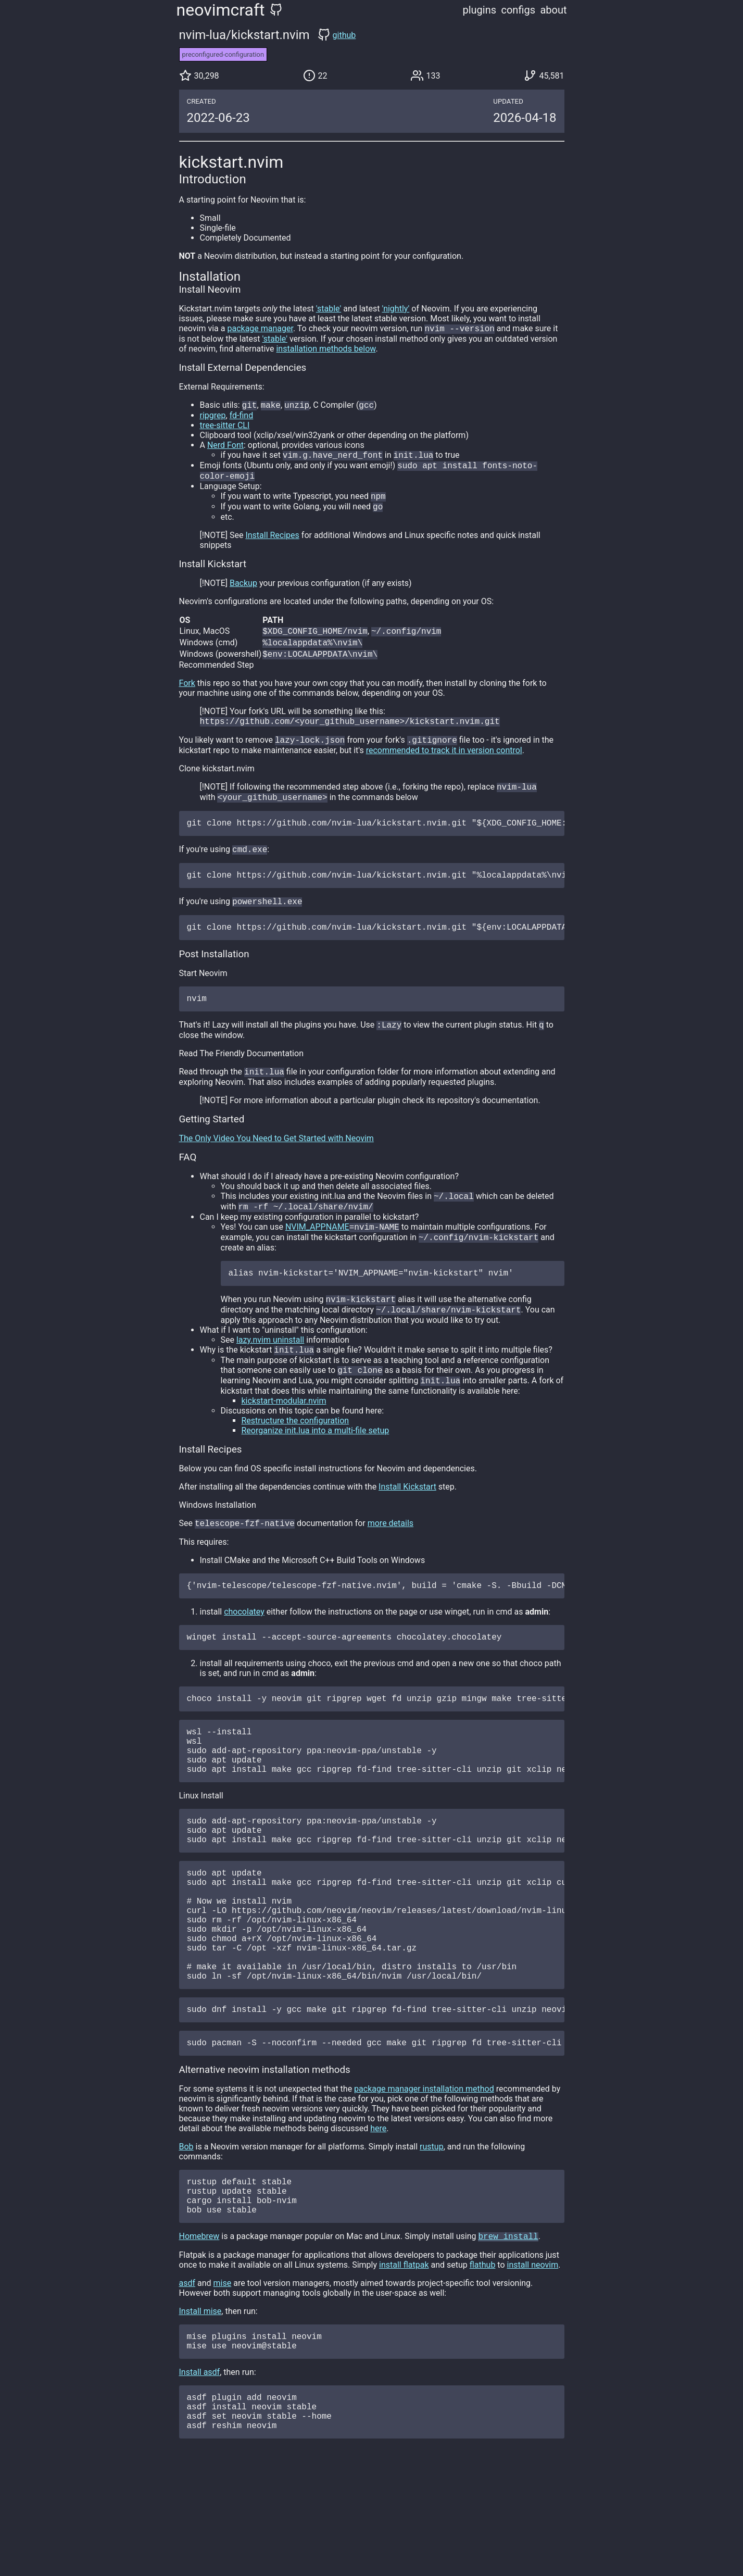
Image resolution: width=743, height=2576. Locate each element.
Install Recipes (272, 542)
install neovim (533, 2366)
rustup (432, 2238)
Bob (186, 2238)
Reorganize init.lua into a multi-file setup (315, 1469)
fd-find (242, 417)
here (378, 2220)
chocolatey (244, 1653)
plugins (480, 10)
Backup (243, 590)
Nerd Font (225, 447)
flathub (483, 2366)
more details (390, 1563)
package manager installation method (424, 2180)
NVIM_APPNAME (317, 1257)
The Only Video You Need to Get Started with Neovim (276, 1165)
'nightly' (396, 309)
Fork (187, 693)
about (553, 10)
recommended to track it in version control (444, 763)
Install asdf (199, 2477)
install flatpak (404, 2366)
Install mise (200, 2412)
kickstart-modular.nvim (284, 1439)
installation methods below (325, 350)
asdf (187, 2384)
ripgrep (213, 417)
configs (518, 10)
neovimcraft (221, 10)
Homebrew (199, 2337)
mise (222, 2384)
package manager (260, 329)
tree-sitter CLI (225, 427)
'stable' (328, 309)
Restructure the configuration (295, 1459)
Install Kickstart (407, 1525)
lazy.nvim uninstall (270, 1375)
